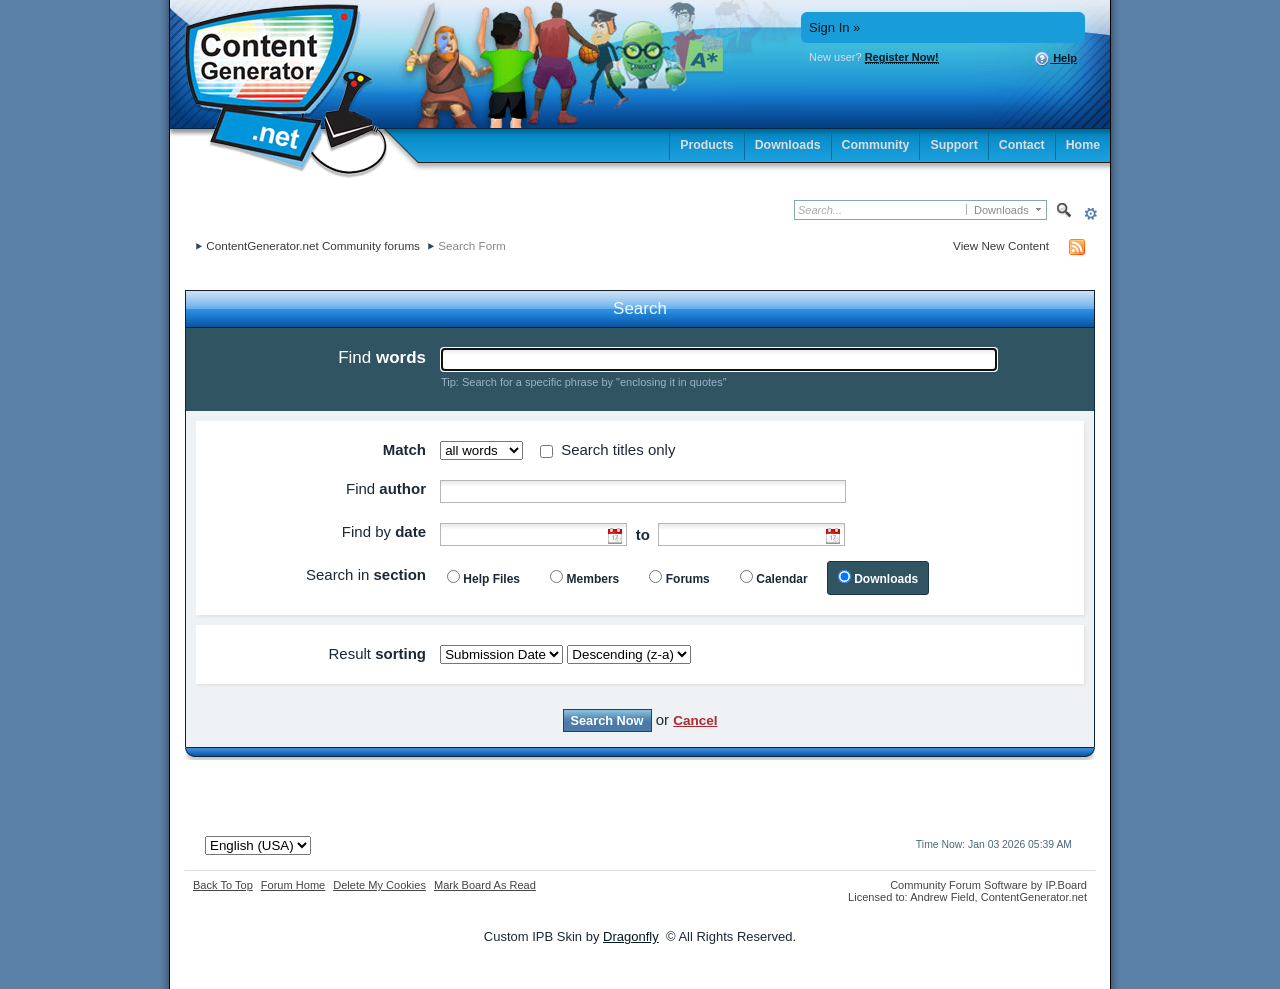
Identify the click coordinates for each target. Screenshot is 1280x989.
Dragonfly (631, 936)
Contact (1022, 145)
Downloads (788, 145)
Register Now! (902, 57)
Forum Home (293, 885)
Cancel (695, 720)
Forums (688, 579)
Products (707, 145)
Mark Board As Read (485, 885)
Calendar (781, 579)
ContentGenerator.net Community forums (313, 245)
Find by (384, 531)
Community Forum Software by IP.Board (988, 885)
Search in (366, 574)
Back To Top (223, 885)
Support (953, 145)
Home (1083, 145)
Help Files (491, 579)
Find (382, 357)
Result (377, 653)
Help (1055, 59)
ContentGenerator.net (1034, 897)
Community (876, 145)
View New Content (1001, 245)
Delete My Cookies (379, 885)
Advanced (1090, 213)
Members (593, 579)
